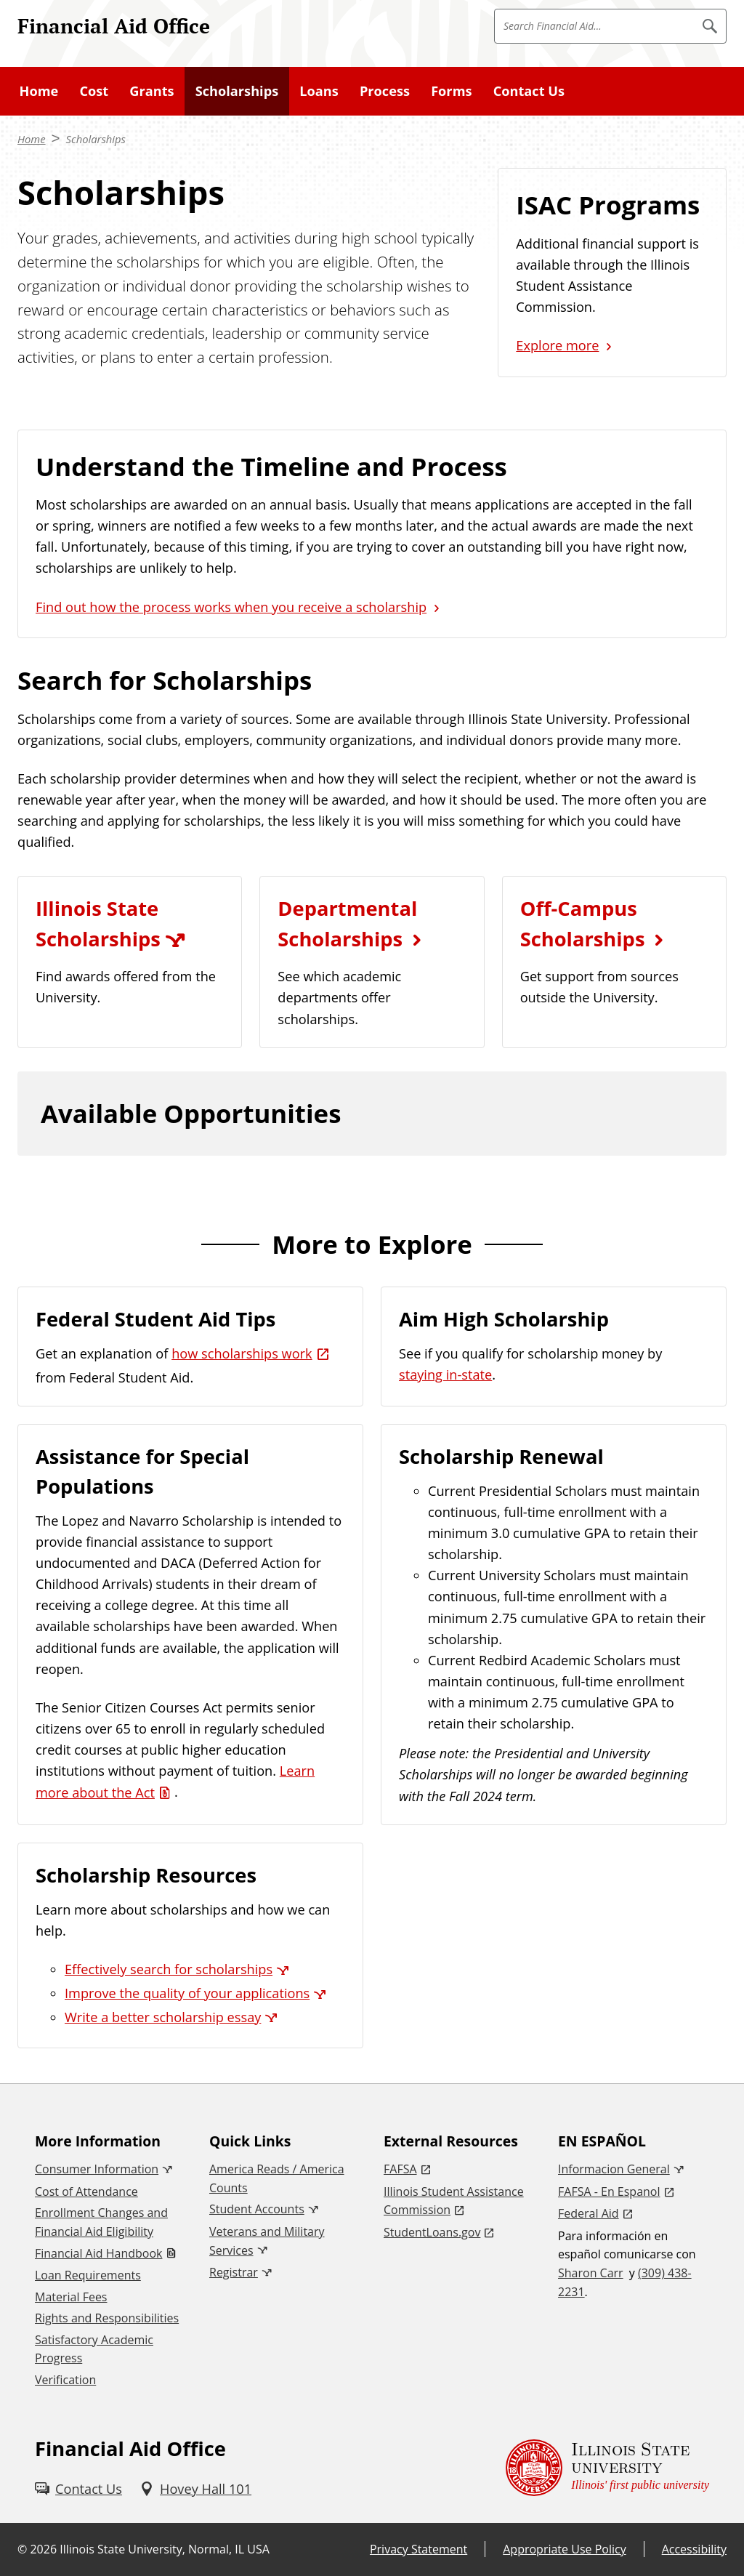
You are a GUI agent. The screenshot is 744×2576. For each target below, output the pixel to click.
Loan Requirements (88, 2275)
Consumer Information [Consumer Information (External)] (96, 2169)
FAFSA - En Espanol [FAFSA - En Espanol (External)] (609, 2191)
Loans (319, 91)
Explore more (557, 345)
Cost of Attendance (86, 2191)
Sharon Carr (590, 2273)
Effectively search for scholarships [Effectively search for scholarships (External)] (168, 1969)
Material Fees (71, 2297)
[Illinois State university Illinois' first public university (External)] (607, 2468)
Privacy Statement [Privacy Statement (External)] (418, 2549)
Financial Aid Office (113, 25)
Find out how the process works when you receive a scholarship (231, 607)
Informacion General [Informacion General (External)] (614, 2169)
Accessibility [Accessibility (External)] (694, 2549)
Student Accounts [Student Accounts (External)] (256, 2209)
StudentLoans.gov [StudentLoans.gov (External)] (432, 2232)
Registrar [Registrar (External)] (233, 2272)
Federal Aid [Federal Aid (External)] (588, 2213)
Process (385, 91)
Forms (451, 91)
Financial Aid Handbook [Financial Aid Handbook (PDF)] (98, 2253)
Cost (93, 91)
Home (39, 91)
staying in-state (445, 1374)
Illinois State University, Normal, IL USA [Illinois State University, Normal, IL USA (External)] (165, 2549)
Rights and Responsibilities (107, 2318)
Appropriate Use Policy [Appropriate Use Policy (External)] (564, 2549)
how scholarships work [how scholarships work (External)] (241, 1353)
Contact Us (529, 91)
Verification (65, 2380)
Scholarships (236, 91)
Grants (151, 91)
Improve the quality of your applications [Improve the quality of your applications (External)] (187, 1993)
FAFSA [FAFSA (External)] (400, 2169)
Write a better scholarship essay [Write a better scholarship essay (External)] (163, 2017)
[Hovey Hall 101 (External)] (195, 2489)
